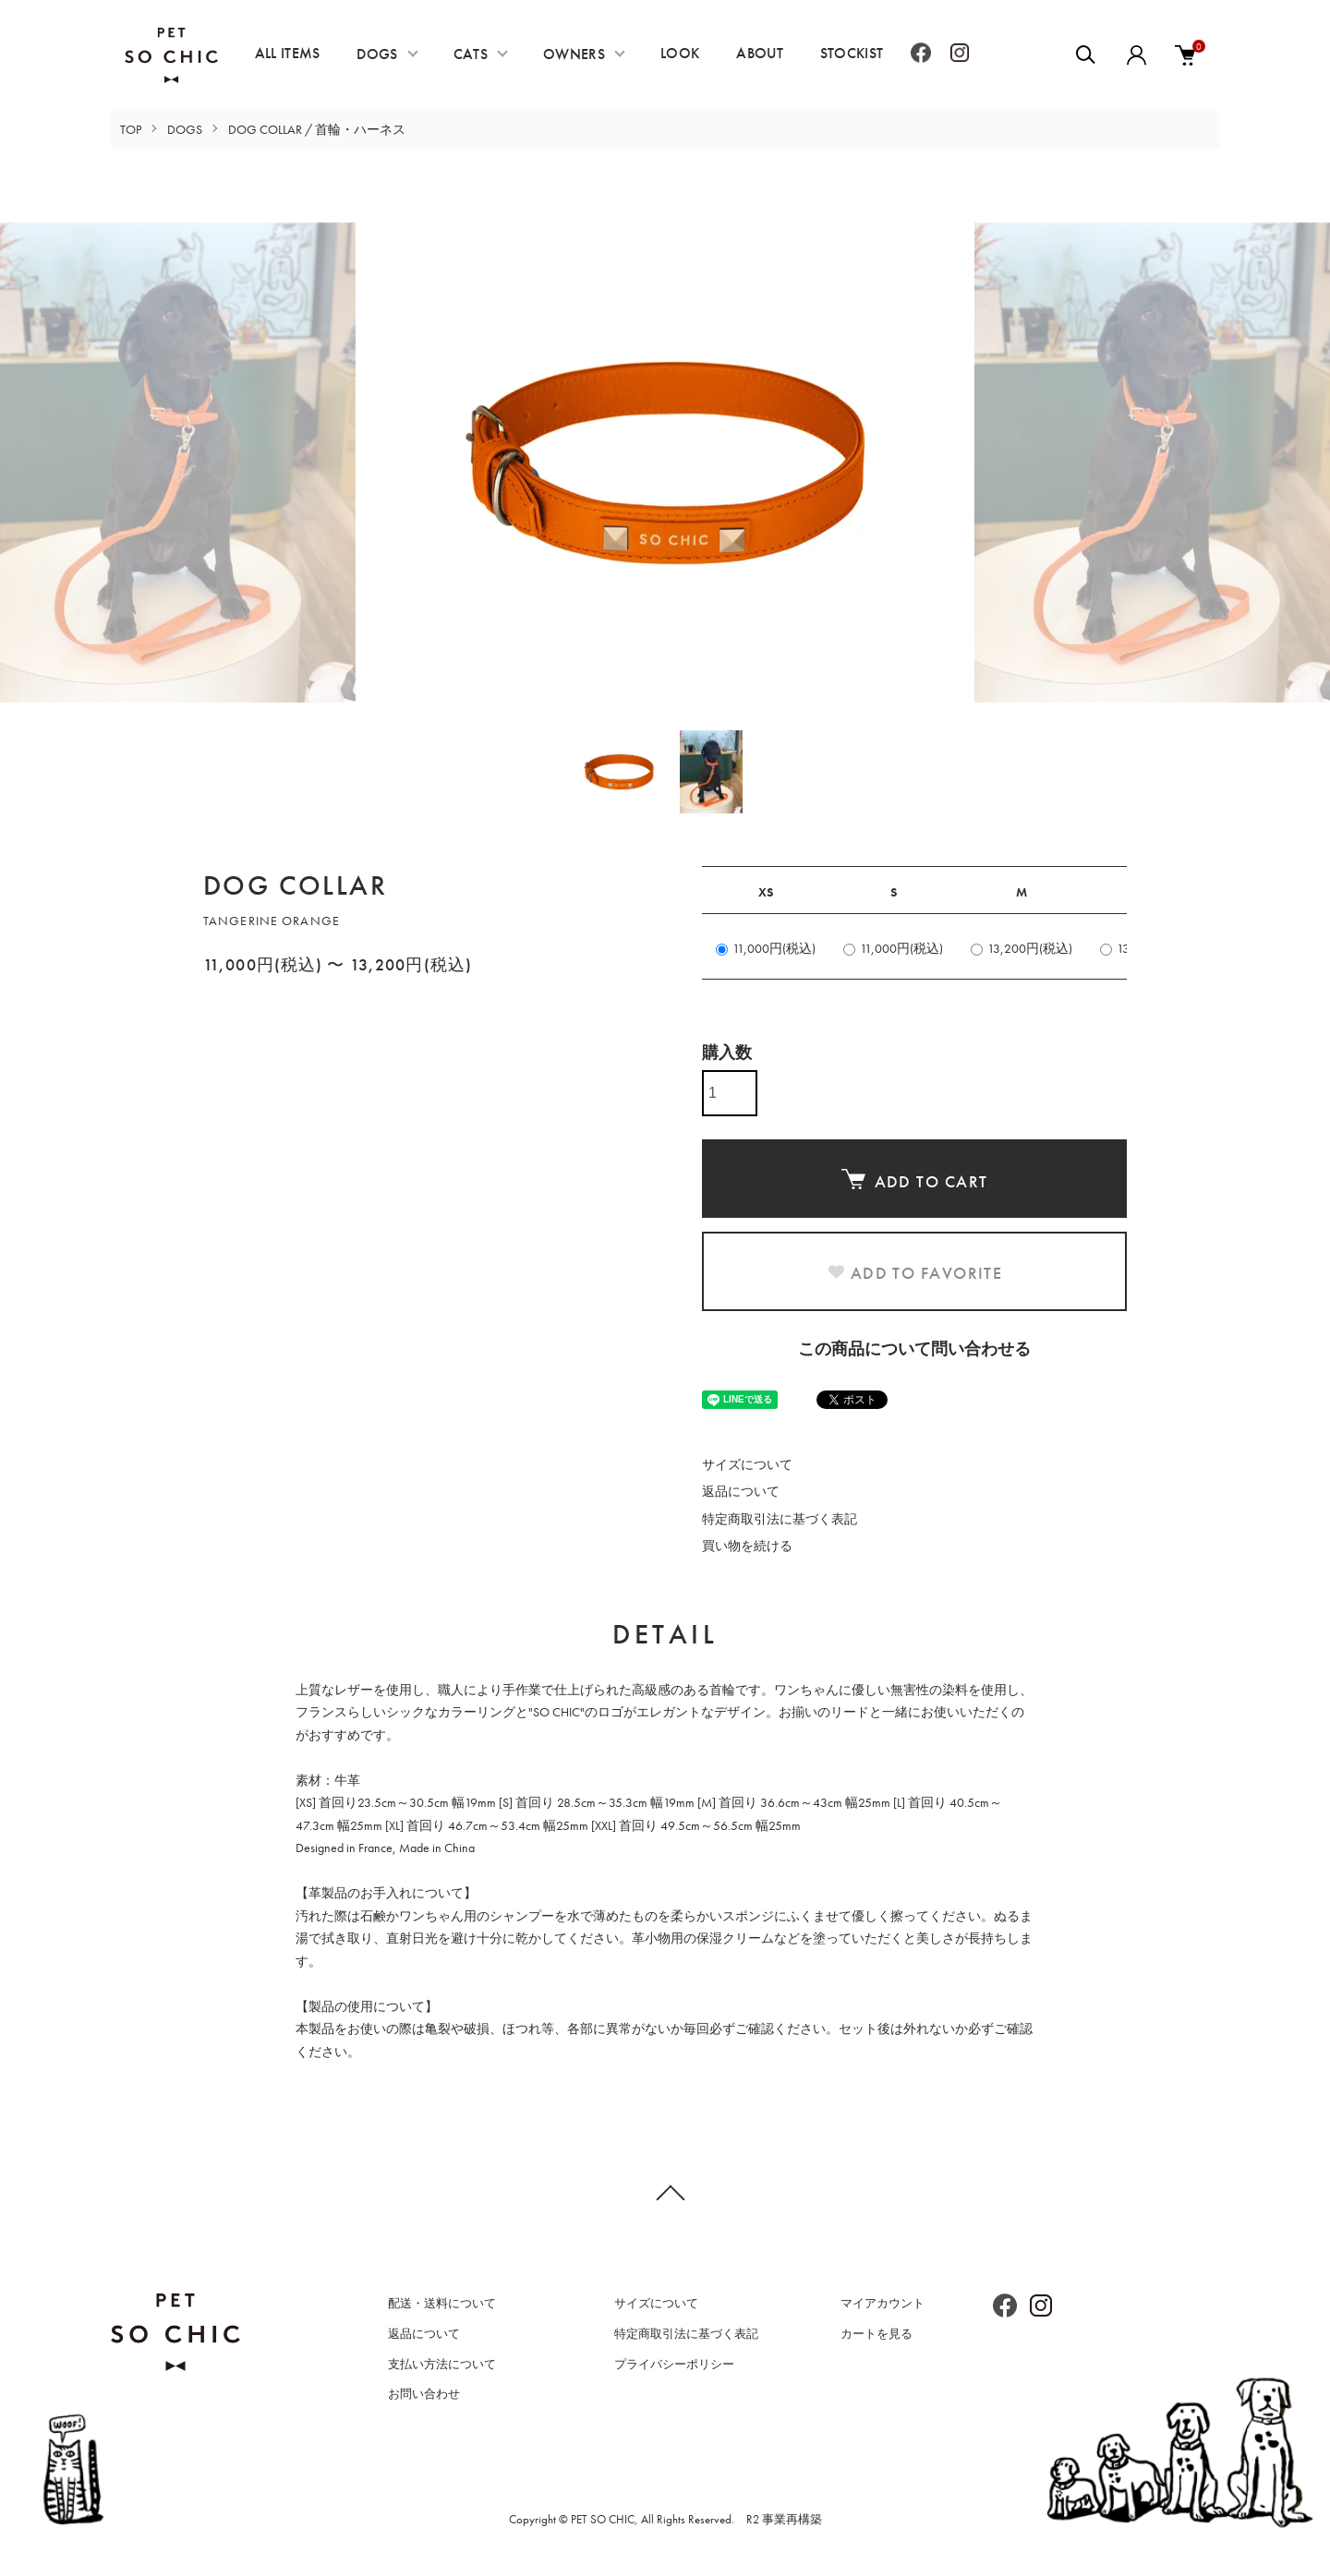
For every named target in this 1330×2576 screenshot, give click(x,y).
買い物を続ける (747, 1545)
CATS (470, 54)
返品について (741, 1491)
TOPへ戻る (665, 2192)
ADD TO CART (914, 1180)
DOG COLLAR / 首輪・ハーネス (316, 129)
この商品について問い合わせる (914, 1348)
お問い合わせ (424, 2393)
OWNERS (574, 54)
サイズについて (747, 1464)
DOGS (377, 54)
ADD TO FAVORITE (915, 1272)
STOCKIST (852, 53)
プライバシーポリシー (674, 2364)
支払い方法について (442, 2364)
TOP (130, 129)
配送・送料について (442, 2303)
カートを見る (876, 2333)
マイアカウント (882, 2303)
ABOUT (759, 53)
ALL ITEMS (287, 53)
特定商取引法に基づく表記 (779, 1519)
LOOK (679, 53)
